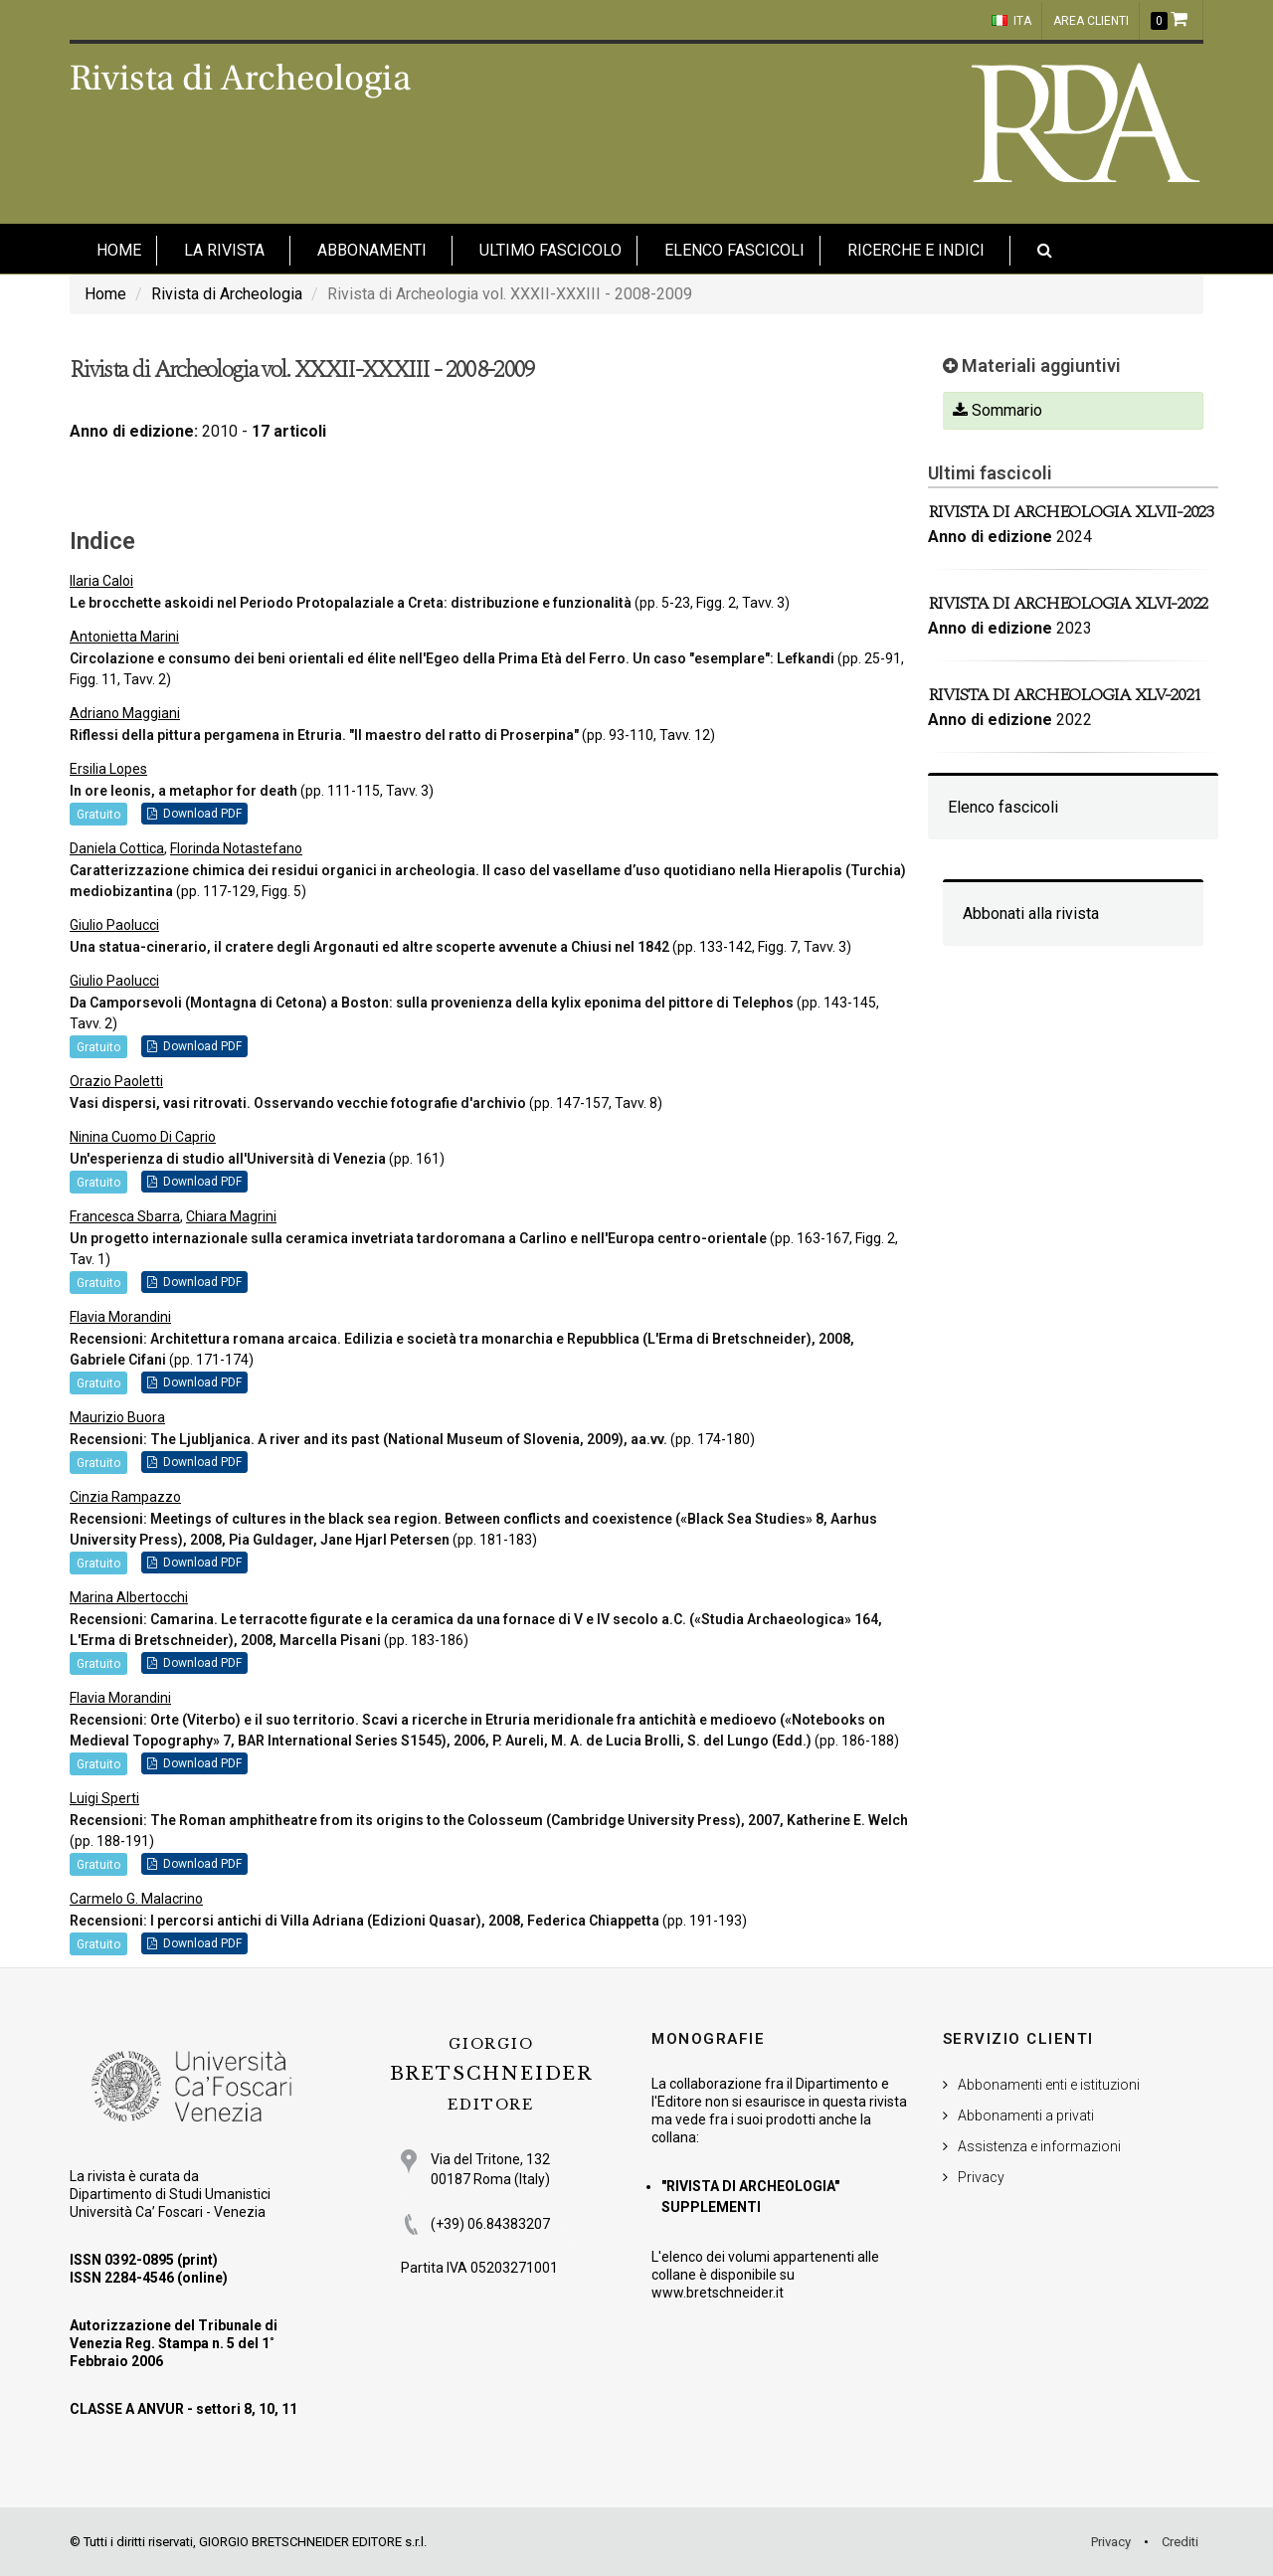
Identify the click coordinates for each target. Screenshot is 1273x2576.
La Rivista (224, 250)
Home (105, 293)
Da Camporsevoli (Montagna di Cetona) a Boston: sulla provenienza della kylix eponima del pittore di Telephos (432, 1003)
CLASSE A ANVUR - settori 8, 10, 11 (183, 2409)
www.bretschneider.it (717, 2292)
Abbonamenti (372, 250)
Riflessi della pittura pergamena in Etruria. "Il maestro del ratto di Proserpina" (324, 735)
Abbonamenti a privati (1026, 2115)
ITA (1011, 21)
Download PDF (194, 814)
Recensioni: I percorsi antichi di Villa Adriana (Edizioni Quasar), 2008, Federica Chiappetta (364, 1921)
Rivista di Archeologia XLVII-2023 (1070, 511)
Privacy (981, 2177)
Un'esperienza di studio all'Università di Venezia (228, 1159)
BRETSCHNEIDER (491, 2074)
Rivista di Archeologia (226, 293)
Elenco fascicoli (734, 250)
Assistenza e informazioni (1039, 2146)
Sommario (997, 410)
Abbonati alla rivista (1031, 913)
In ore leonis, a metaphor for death (183, 791)
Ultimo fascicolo (550, 250)
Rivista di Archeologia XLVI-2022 (1068, 603)
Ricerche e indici (916, 250)
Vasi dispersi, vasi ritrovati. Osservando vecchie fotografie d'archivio (298, 1103)
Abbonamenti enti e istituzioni (1049, 2085)
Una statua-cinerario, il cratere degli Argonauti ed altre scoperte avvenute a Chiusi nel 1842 (369, 947)
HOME (118, 250)
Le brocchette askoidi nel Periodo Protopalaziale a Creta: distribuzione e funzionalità (351, 603)
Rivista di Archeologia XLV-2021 (1064, 694)
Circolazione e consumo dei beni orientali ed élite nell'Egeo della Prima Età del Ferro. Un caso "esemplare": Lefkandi (452, 658)
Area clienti (1091, 21)
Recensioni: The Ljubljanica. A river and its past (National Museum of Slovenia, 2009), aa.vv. (370, 1439)
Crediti (1180, 2541)
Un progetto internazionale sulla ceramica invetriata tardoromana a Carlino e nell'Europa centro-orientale (418, 1238)
